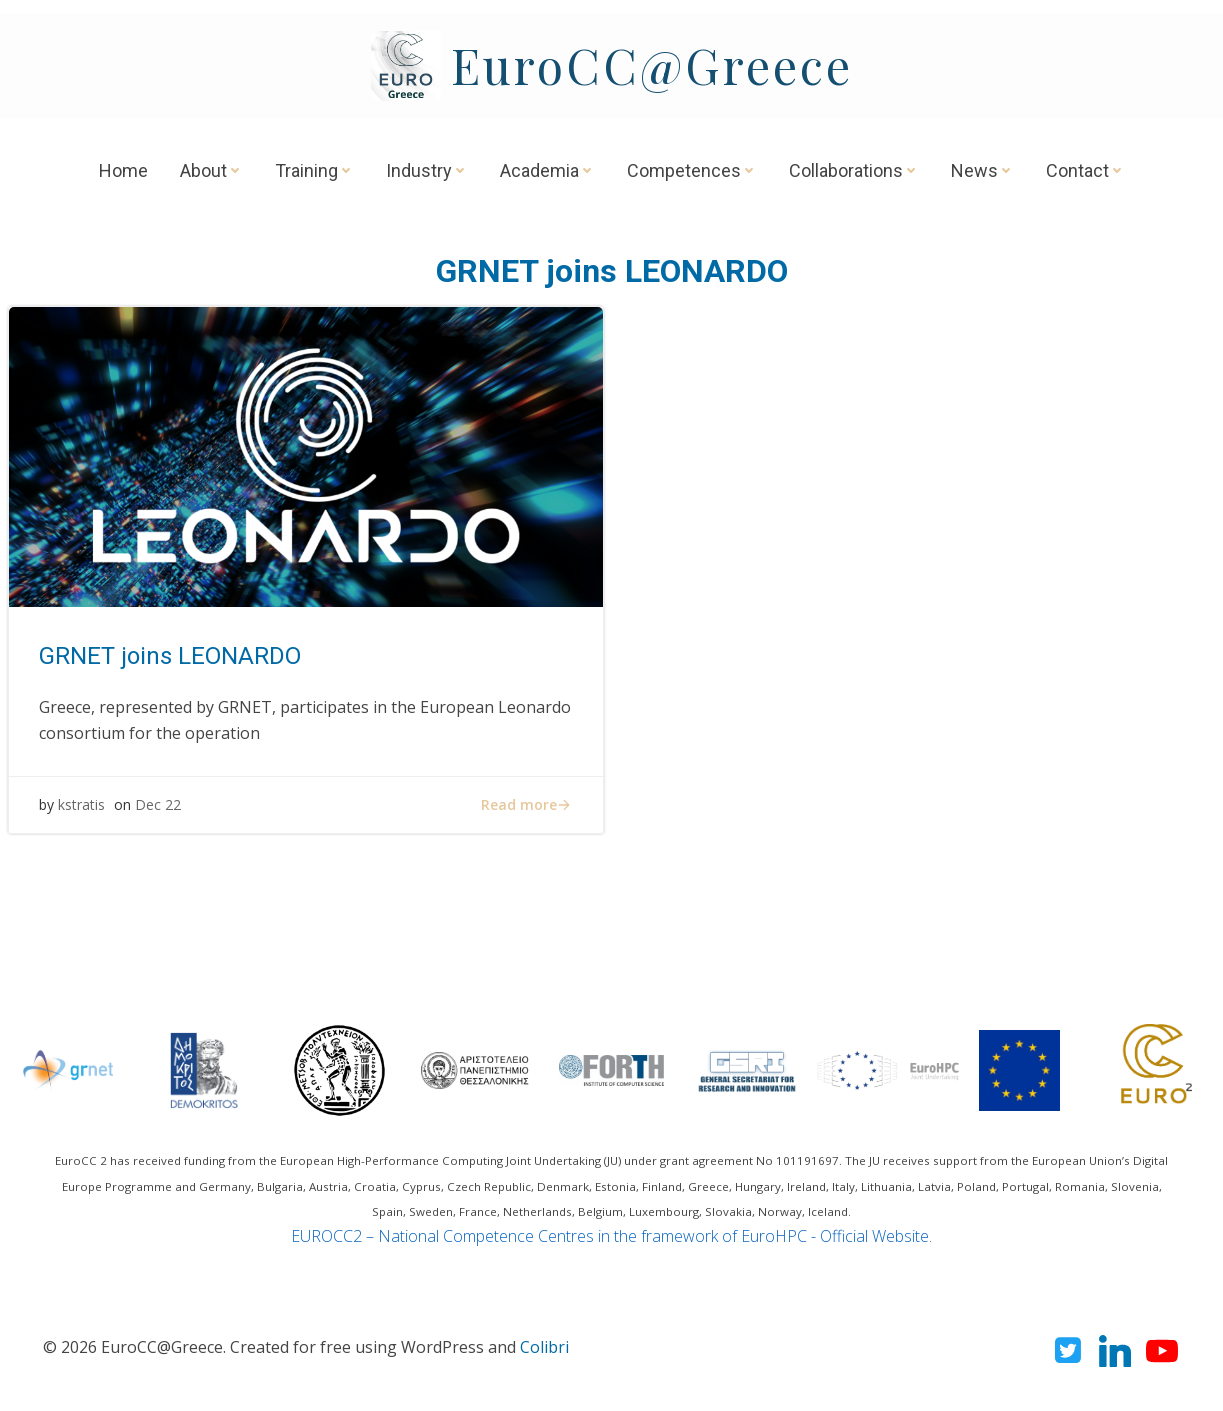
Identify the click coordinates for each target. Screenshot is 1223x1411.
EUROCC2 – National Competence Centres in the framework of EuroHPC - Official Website (610, 1236)
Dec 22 (158, 805)
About (211, 170)
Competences (692, 170)
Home (123, 170)
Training (314, 170)
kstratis (81, 805)
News (982, 170)
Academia (547, 170)
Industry (427, 170)
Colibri (544, 1347)
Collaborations (854, 170)
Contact (1085, 170)
